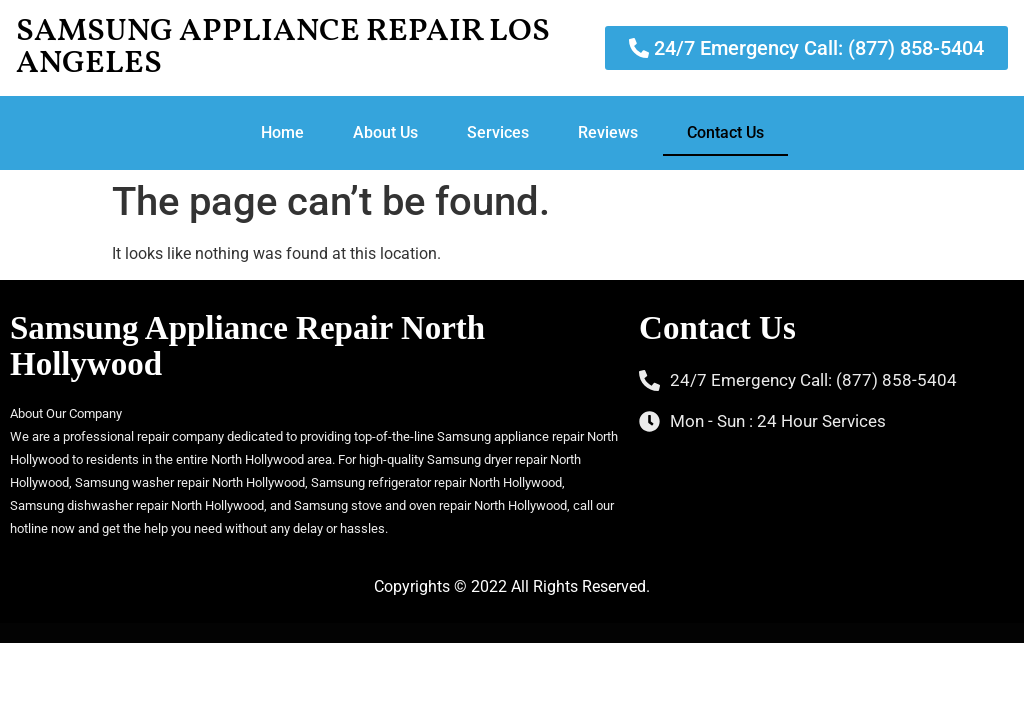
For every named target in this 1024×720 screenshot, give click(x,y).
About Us (385, 132)
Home (282, 132)
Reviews (608, 132)
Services (498, 132)
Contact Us (725, 132)
